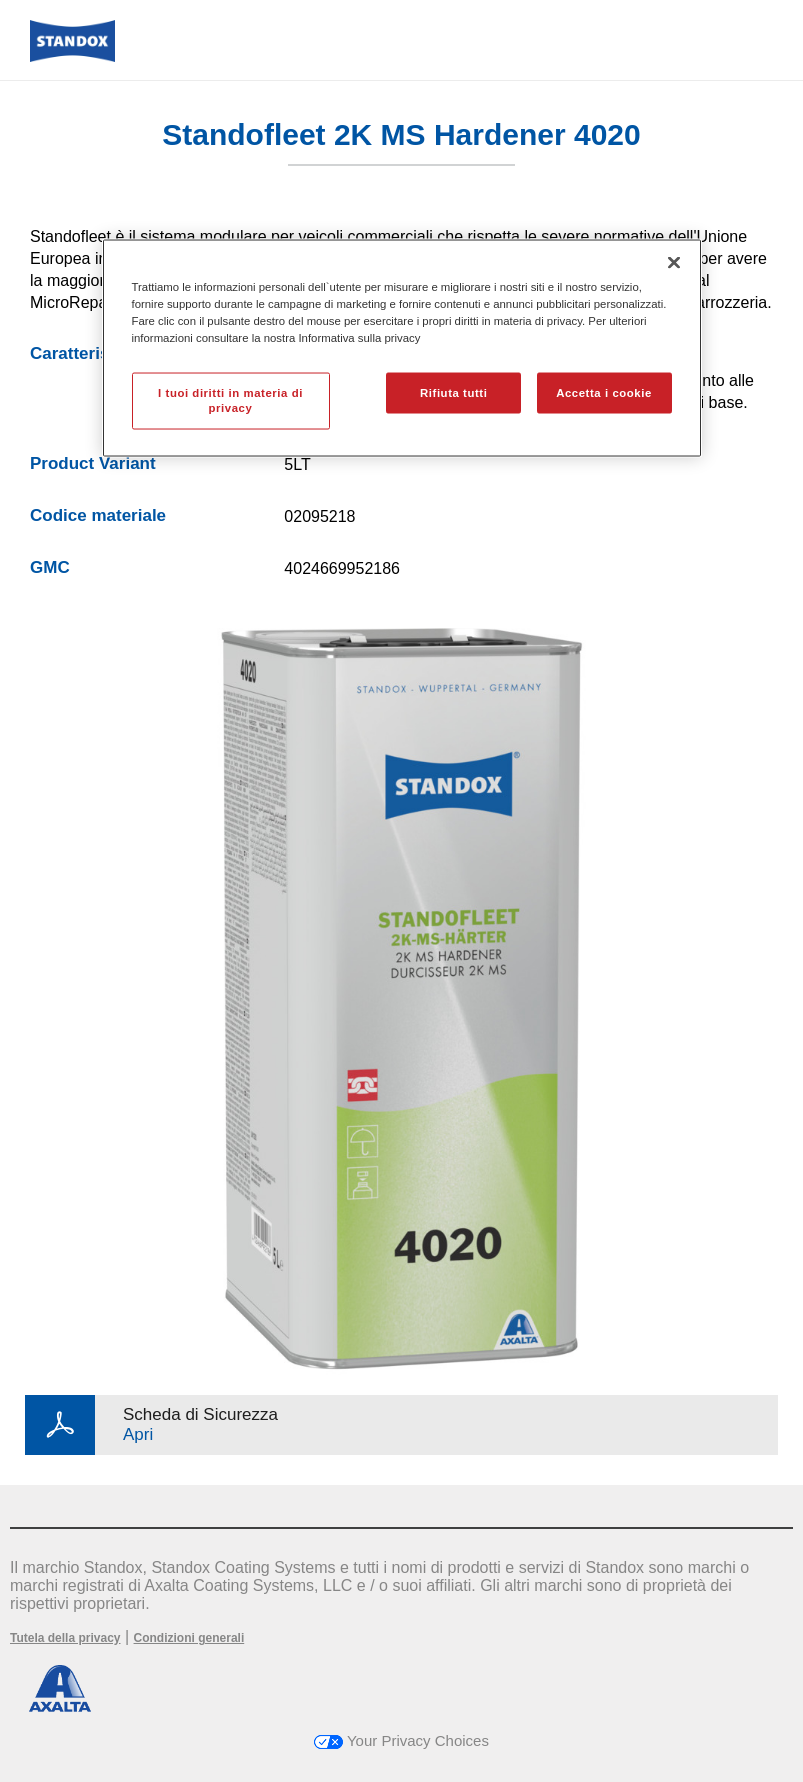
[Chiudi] (674, 263)
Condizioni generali (189, 1638)
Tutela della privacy (65, 1638)
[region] (402, 348)
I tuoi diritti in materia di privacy (230, 400)
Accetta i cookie (604, 392)
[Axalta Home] (72, 56)
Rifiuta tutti (453, 392)
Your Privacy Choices (401, 1740)
